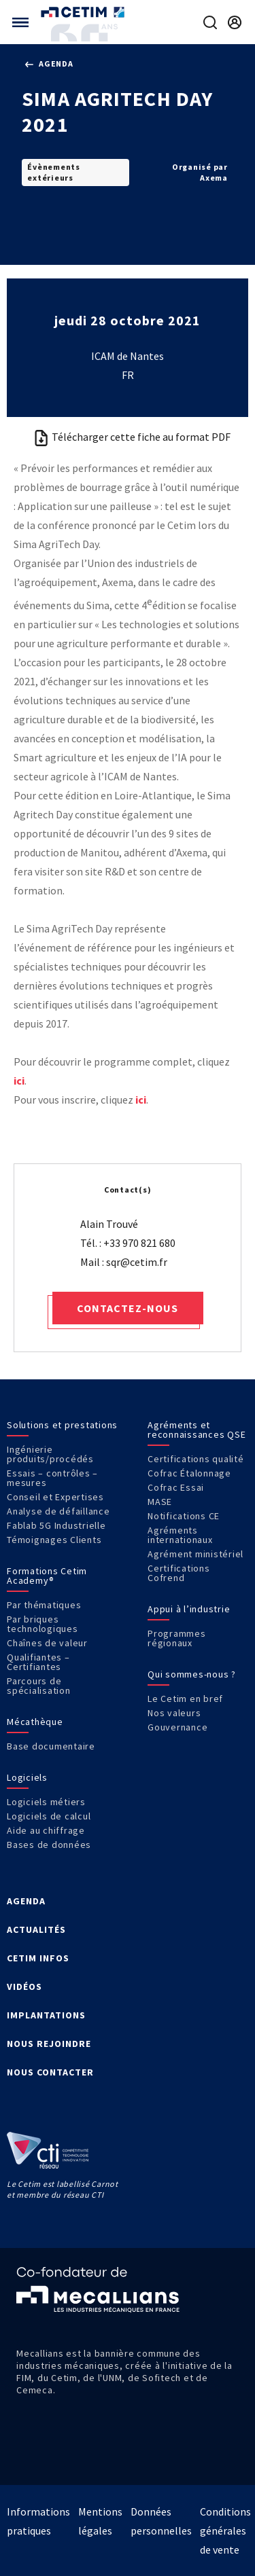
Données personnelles (161, 2521)
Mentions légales (100, 2521)
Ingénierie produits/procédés (50, 1454)
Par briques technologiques (42, 1624)
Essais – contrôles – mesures (52, 1478)
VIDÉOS (24, 1986)
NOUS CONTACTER (50, 2072)
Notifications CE (184, 1516)
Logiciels (27, 1777)
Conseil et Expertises (55, 1497)
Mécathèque (35, 1722)
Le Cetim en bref (185, 1698)
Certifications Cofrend (179, 1573)
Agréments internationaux (180, 1535)
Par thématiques (44, 1605)
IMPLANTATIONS (46, 2015)
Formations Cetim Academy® (47, 1575)
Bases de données (49, 1844)
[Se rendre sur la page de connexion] (234, 22)
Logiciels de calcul (48, 1816)
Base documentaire (51, 1746)
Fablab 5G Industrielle (56, 1525)
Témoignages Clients (54, 1540)
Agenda (49, 63)
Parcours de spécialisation (39, 1686)
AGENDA (26, 1901)
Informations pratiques (38, 2521)
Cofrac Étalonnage (189, 1473)
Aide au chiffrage (46, 1830)
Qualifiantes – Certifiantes (38, 1662)
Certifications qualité (196, 1459)
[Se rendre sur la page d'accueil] (84, 12)
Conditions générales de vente (225, 2530)
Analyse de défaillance (58, 1511)
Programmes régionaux (177, 1638)
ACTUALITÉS (36, 1929)
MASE (160, 1501)
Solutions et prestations (62, 1425)
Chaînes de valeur (47, 1643)
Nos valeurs (174, 1713)
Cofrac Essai (176, 1487)
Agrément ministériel (195, 1554)
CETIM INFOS (38, 1958)
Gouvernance (177, 1727)
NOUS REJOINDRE (49, 2043)
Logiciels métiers (46, 1802)
